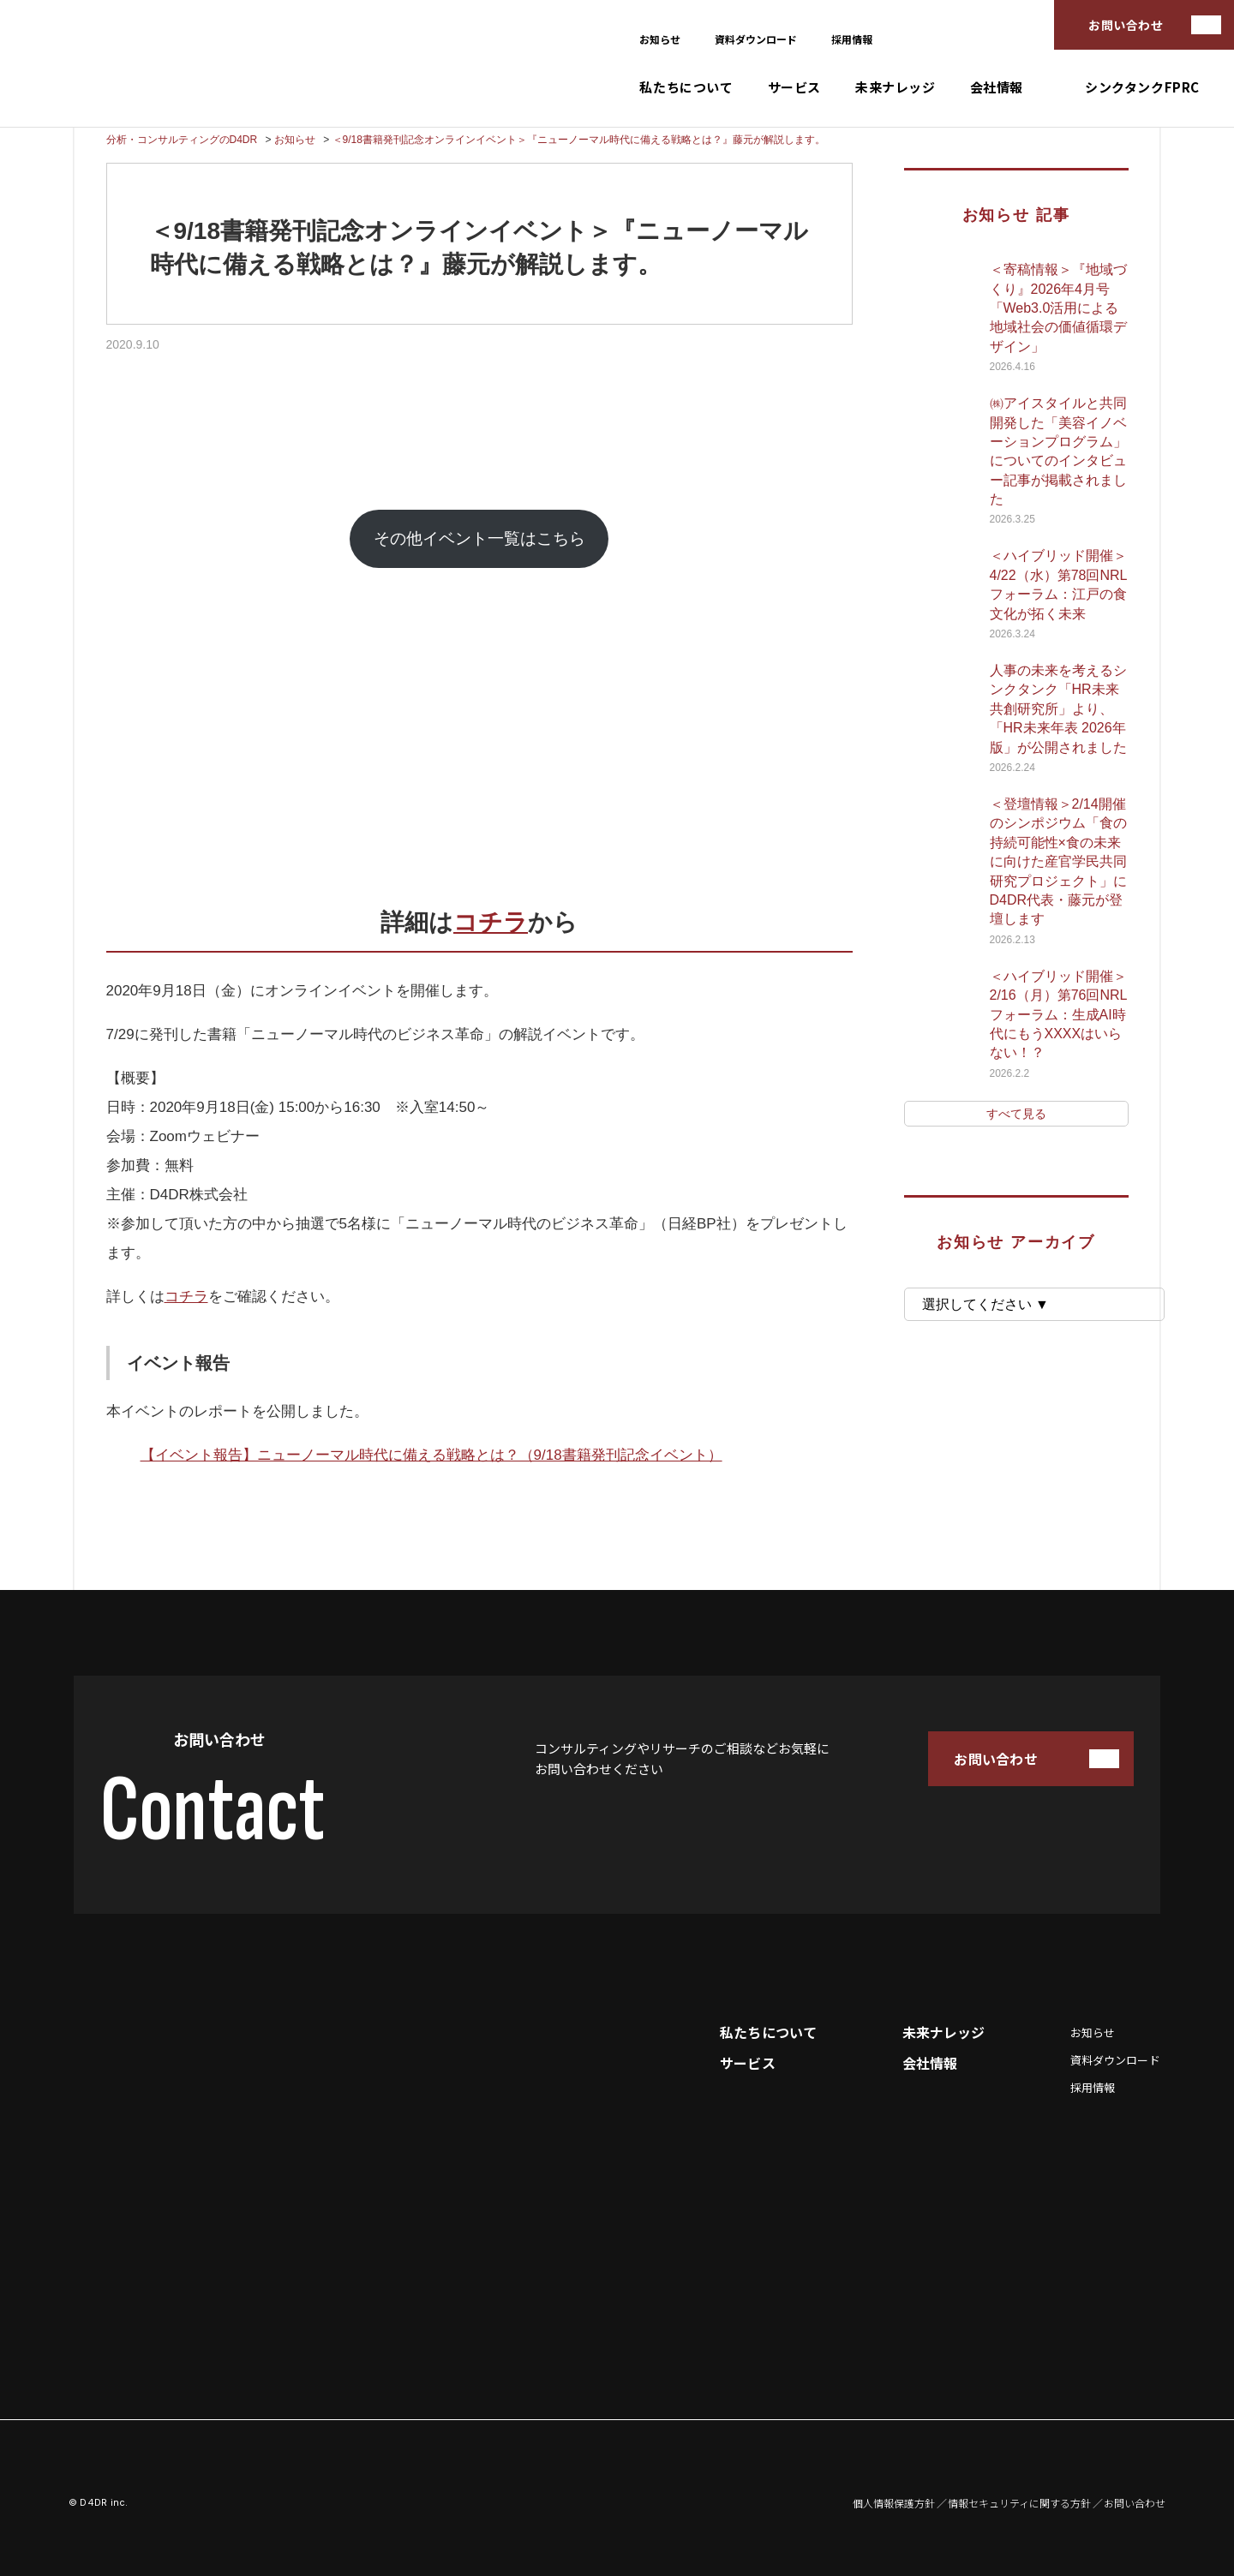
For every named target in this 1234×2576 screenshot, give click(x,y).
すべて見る (1016, 1114)
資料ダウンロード (756, 39)
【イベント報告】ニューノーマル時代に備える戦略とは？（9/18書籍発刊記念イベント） (431, 1455)
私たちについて (686, 87)
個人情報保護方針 (894, 2503)
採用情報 (851, 39)
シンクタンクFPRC (1142, 87)
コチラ (490, 922)
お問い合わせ (1125, 24)
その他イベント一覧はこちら (479, 538)
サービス (794, 87)
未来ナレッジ (895, 87)
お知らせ (659, 39)
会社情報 (996, 87)
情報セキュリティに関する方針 (1019, 2503)
